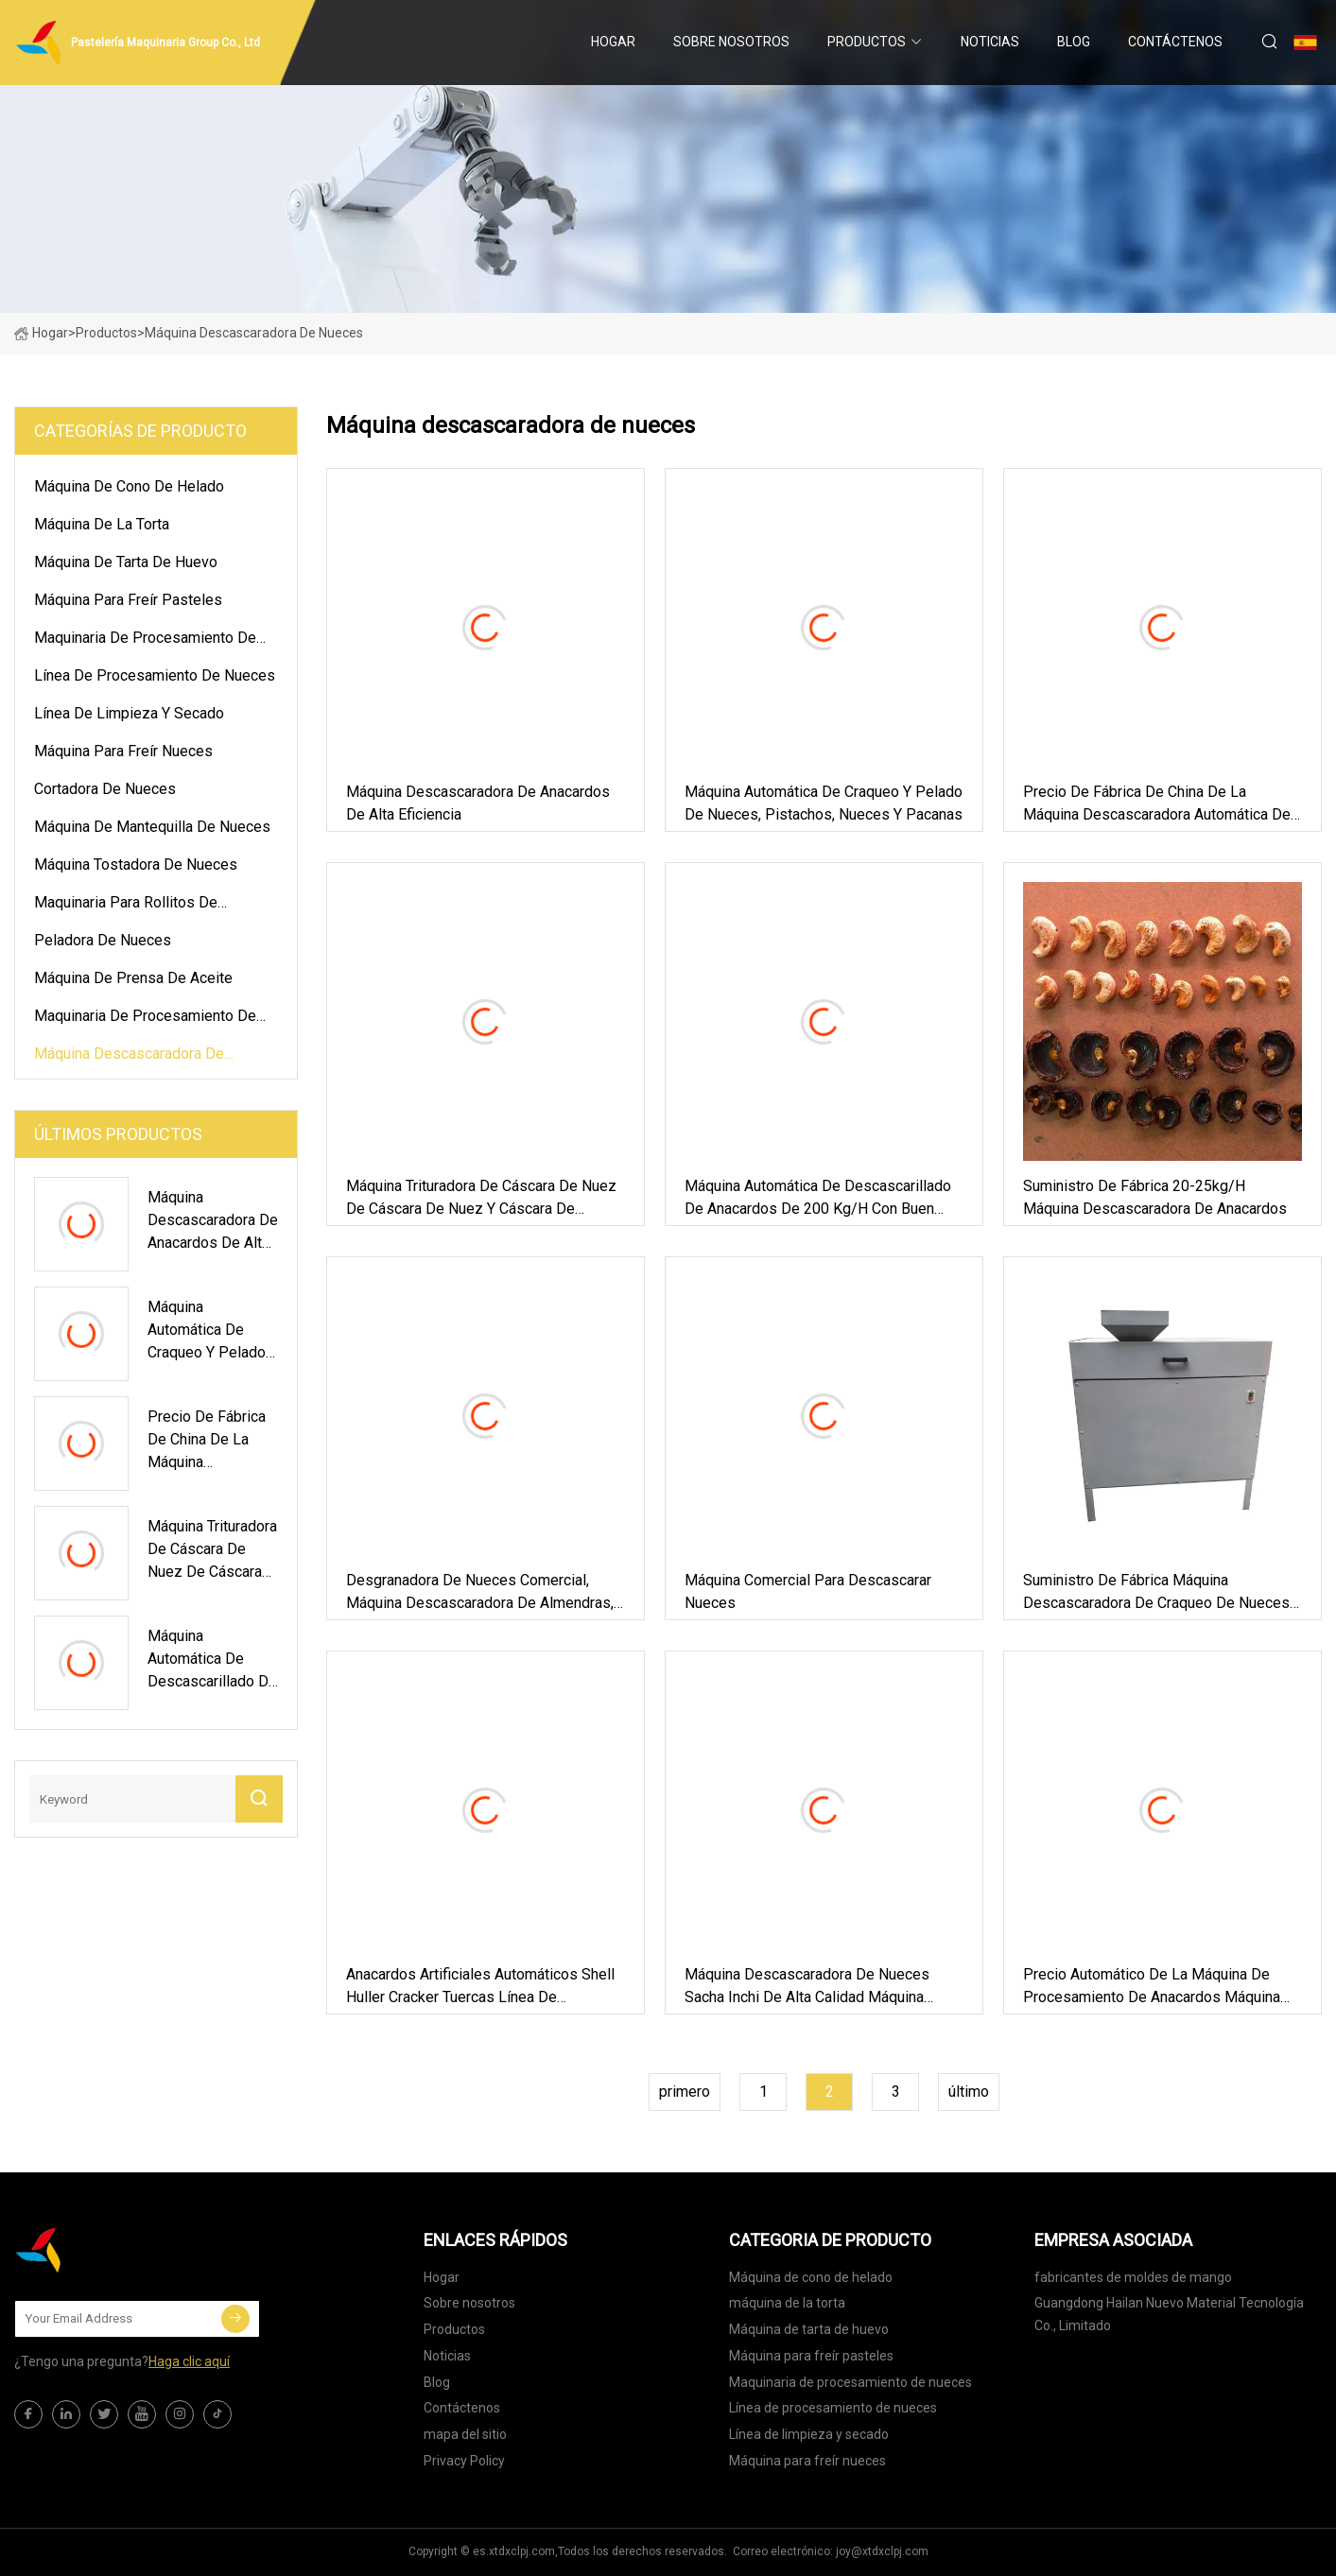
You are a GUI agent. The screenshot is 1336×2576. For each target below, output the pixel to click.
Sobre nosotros (731, 41)
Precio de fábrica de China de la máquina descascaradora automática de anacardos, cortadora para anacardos (1157, 804)
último (968, 2092)
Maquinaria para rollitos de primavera (125, 905)
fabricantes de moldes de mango (1133, 2277)
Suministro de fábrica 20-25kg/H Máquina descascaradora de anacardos (1155, 1197)
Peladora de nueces (102, 940)
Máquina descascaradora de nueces (129, 1057)
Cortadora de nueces (105, 789)
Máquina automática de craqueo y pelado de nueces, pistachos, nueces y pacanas (824, 803)
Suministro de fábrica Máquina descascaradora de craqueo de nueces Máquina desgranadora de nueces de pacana (1156, 1593)
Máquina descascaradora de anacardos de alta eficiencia (478, 803)
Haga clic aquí (189, 2361)
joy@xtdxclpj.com (882, 2551)
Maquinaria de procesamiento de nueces (145, 641)
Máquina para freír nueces (123, 751)
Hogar (613, 41)
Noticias (990, 41)
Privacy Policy (464, 2460)
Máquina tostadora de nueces (135, 864)
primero (684, 2092)
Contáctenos (1175, 41)
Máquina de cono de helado (129, 486)
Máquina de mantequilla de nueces (152, 827)
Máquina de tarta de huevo (125, 562)
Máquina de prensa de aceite (133, 978)
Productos (866, 41)
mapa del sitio (465, 2434)
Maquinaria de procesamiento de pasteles (145, 1019)
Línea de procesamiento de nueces (154, 675)
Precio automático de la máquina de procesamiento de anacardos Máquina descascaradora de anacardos (1151, 1987)
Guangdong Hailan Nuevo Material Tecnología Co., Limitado (1169, 2314)
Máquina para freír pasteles (128, 600)
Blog (1073, 41)
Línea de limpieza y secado (129, 713)
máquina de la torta (101, 524)
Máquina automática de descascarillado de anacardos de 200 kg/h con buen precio (818, 1198)
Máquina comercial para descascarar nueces (808, 1591)
